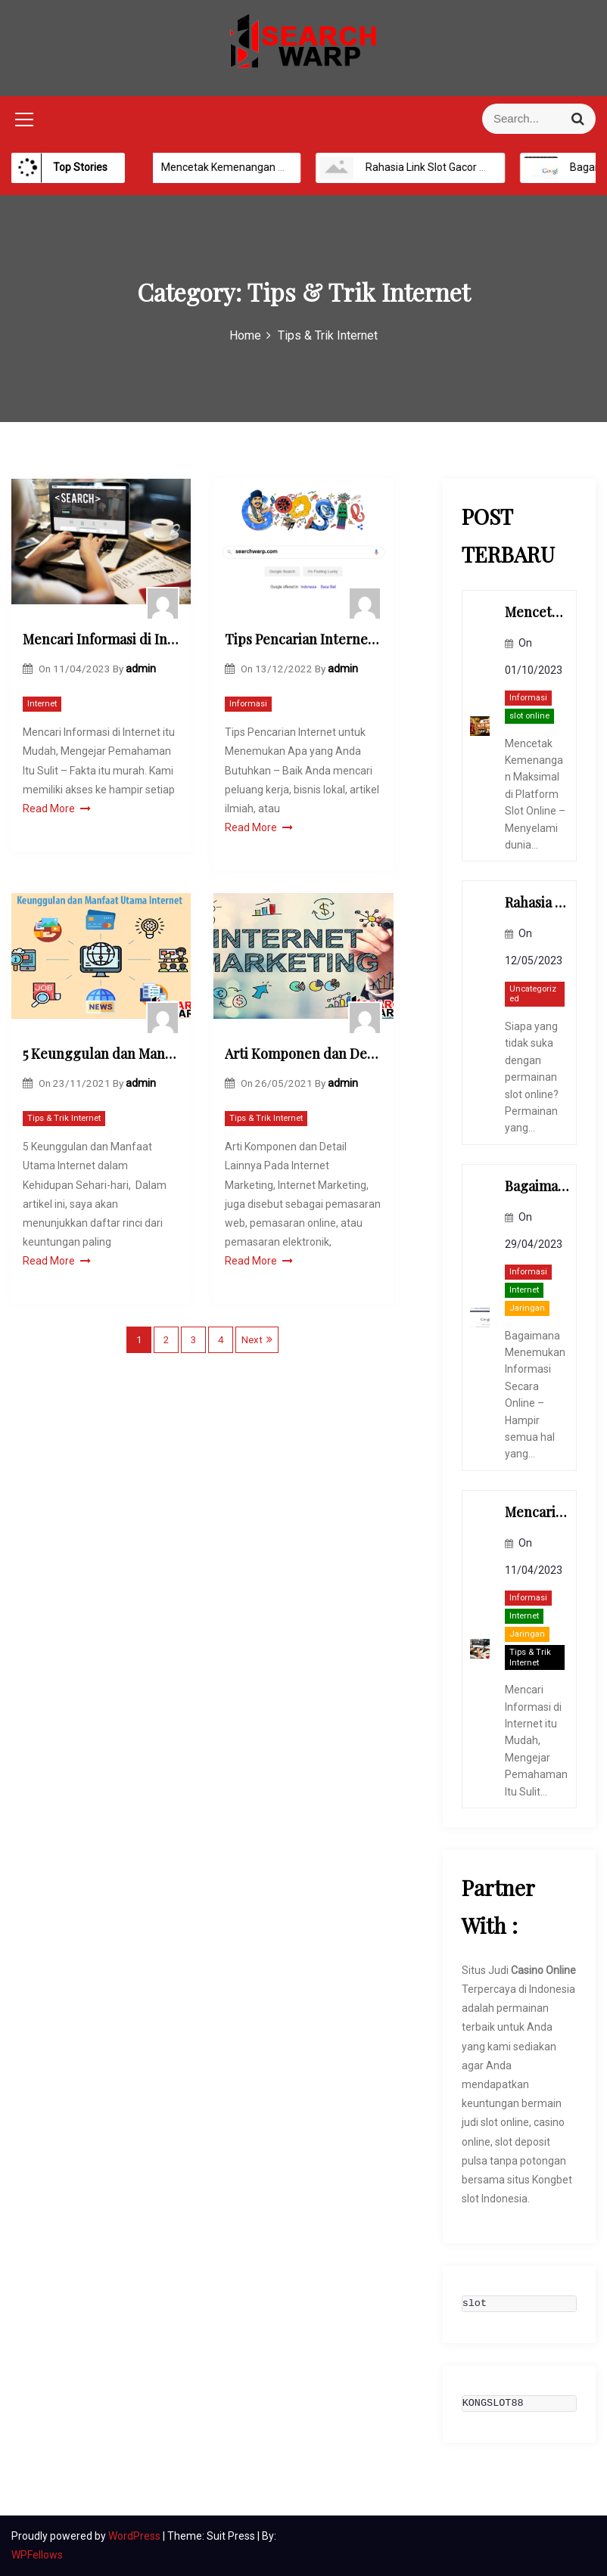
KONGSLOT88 (493, 2403)
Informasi (248, 704)
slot (474, 2304)
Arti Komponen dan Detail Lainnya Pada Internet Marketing (303, 1053)
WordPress (135, 2536)
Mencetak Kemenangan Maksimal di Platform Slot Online (286, 167)
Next (252, 1339)
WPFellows (37, 2555)
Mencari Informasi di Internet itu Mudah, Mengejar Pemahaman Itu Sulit (101, 639)
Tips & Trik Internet (64, 1118)
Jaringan (527, 1308)
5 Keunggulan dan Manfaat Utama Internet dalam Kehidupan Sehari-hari (101, 1053)
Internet (42, 704)
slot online (529, 716)
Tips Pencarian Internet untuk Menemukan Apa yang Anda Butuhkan (303, 639)
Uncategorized (532, 994)
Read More (57, 808)
